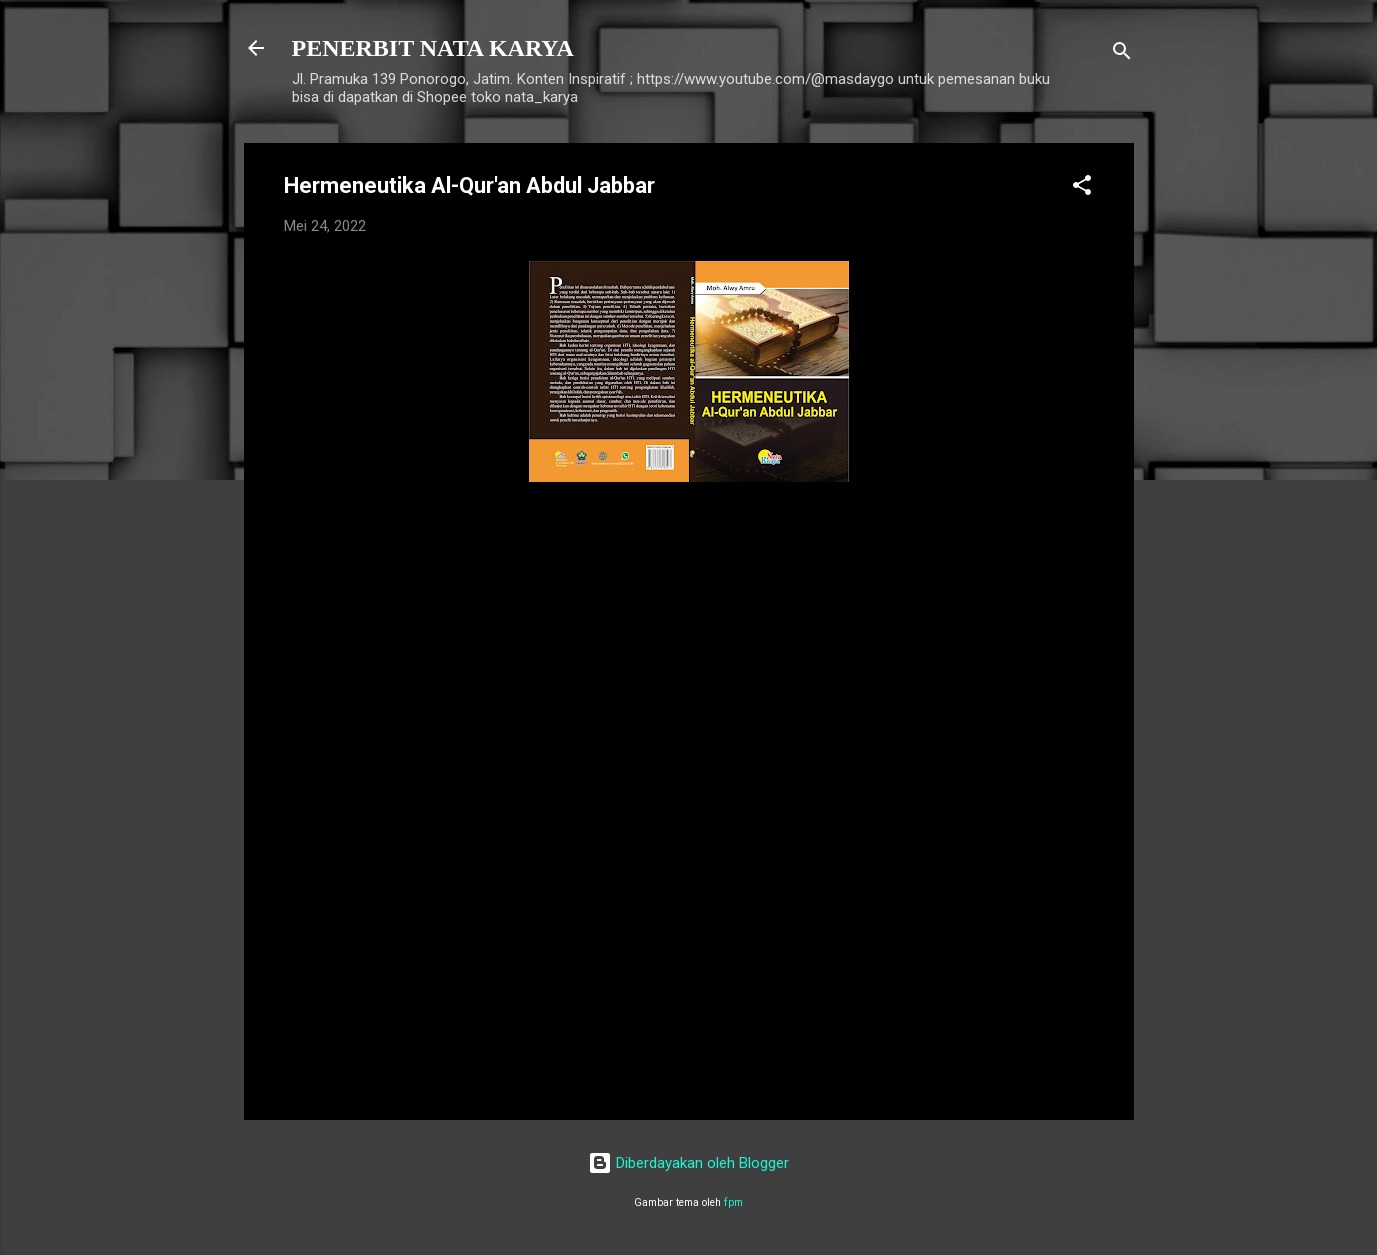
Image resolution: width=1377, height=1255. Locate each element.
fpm (733, 1202)
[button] (1082, 188)
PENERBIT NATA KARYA (433, 48)
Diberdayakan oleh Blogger (688, 1163)
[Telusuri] (1122, 54)
